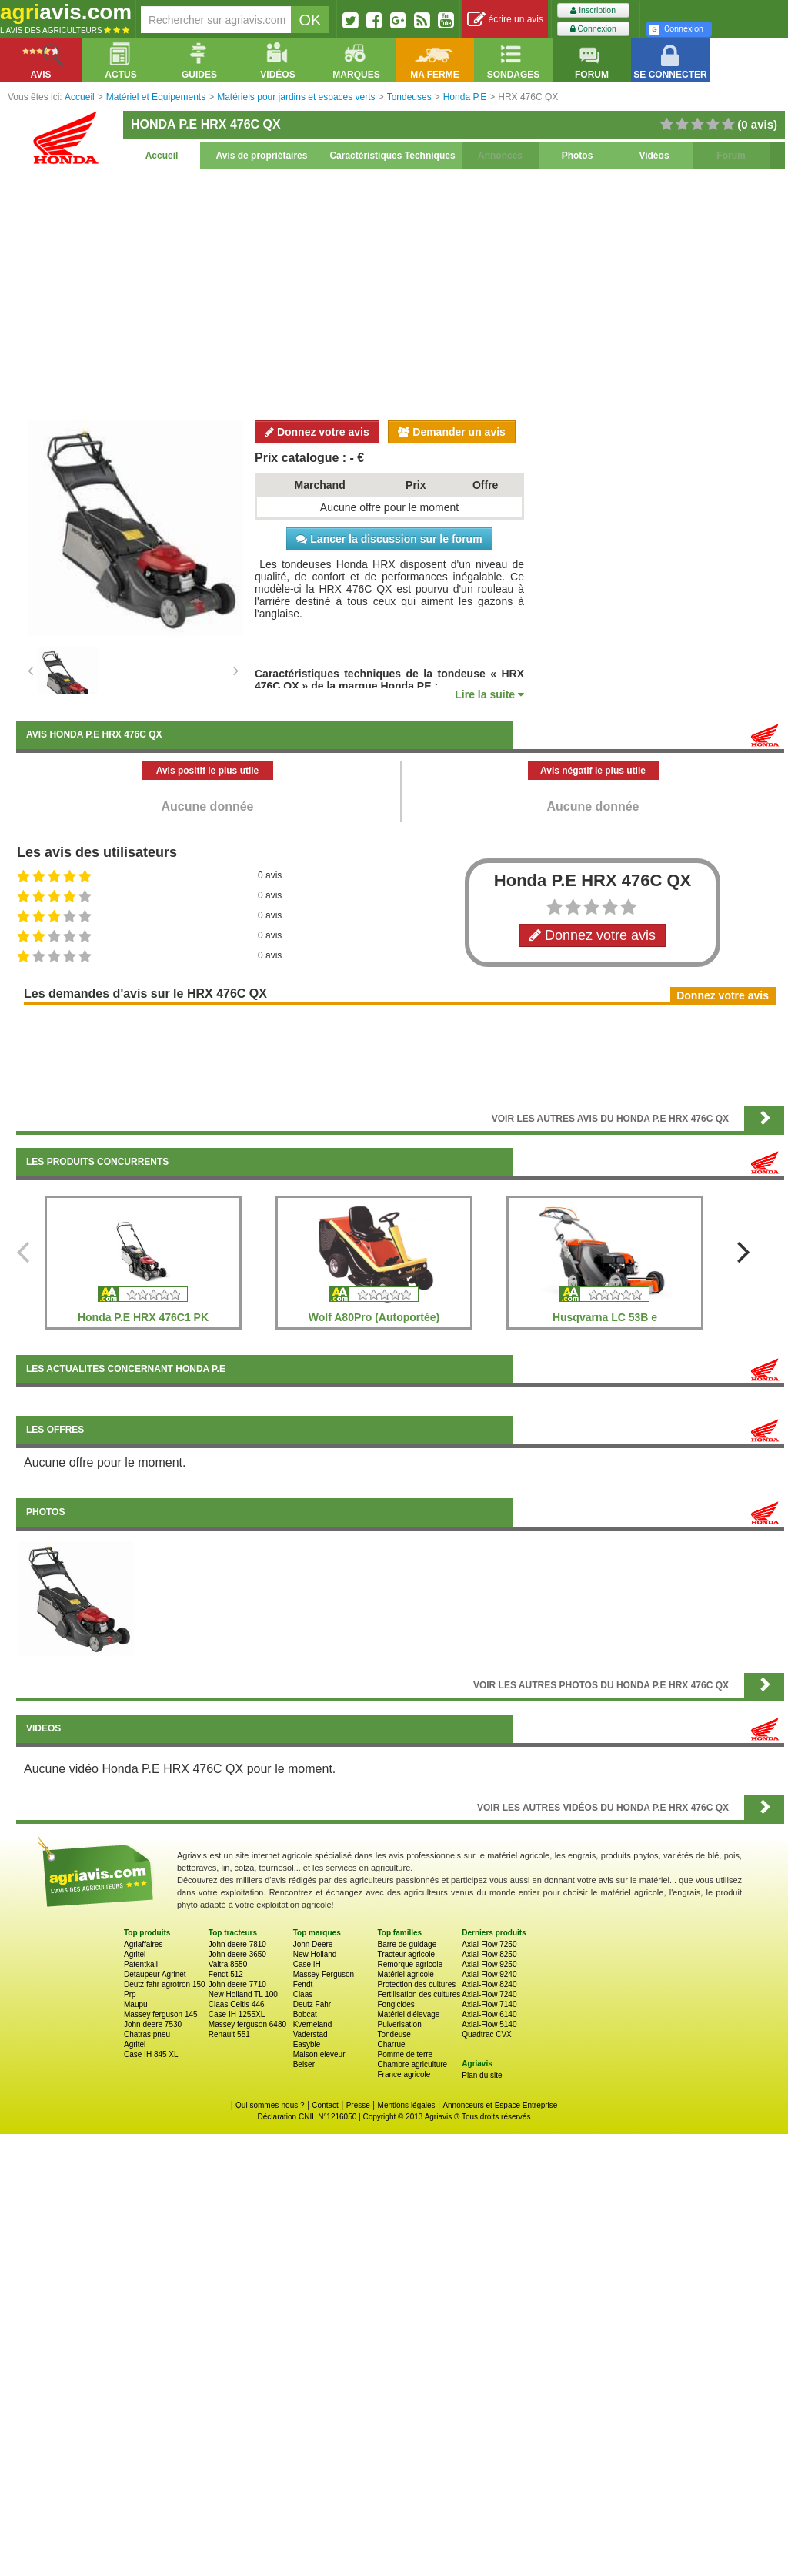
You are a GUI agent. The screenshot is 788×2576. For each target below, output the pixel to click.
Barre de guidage (406, 1944)
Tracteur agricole (406, 1954)
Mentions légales (407, 2105)
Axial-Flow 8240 (489, 1984)
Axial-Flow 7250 (489, 1944)
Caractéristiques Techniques (392, 155)
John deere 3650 (237, 1954)
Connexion (593, 29)
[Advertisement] (400, 292)
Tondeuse (393, 2034)
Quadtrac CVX (486, 2034)
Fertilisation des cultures (418, 1994)
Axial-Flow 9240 (489, 1974)
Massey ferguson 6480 (247, 2024)
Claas (303, 1994)
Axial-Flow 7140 (489, 2004)
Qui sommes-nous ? (269, 2105)
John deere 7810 (237, 1944)
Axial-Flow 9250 (489, 1964)
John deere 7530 (153, 2024)
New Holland (315, 1954)
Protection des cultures (416, 1984)
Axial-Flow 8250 (489, 1954)
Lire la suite (489, 694)
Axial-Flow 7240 (489, 1994)
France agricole (403, 2074)
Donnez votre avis (317, 432)
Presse (358, 2105)
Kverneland (312, 2024)
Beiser (304, 2064)
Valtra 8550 (228, 1964)
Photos (577, 155)
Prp (130, 1994)
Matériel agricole (405, 1974)
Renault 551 (229, 2034)
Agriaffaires (143, 1944)
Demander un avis (452, 432)
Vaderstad (310, 2034)
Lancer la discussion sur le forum (389, 539)
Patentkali (141, 1964)
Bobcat (305, 2014)
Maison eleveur (319, 2054)
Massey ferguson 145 (161, 2014)
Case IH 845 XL (151, 2054)
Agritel (134, 1954)
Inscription (593, 10)
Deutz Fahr (312, 2004)
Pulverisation (399, 2024)
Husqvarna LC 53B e (605, 1317)
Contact (325, 2105)
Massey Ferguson (323, 1974)
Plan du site (482, 2075)
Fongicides (395, 2004)
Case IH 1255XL (237, 2014)
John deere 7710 (237, 1984)
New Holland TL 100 (243, 1994)
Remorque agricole (409, 1964)
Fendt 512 (226, 1974)
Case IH (307, 1964)
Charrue (391, 2044)
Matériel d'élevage (408, 2014)
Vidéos (654, 155)
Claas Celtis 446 (237, 2004)
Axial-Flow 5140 (489, 2024)
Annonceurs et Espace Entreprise (499, 2105)
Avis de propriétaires (262, 155)
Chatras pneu (147, 2034)
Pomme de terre (404, 2054)
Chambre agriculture (412, 2064)
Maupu (136, 2004)
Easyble (307, 2044)
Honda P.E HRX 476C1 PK (143, 1317)
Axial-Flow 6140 (489, 2014)
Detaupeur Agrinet (155, 1974)
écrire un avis (505, 19)
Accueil (162, 155)
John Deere (313, 1944)
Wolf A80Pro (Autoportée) (374, 1317)
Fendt (303, 1984)
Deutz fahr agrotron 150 (164, 1984)
